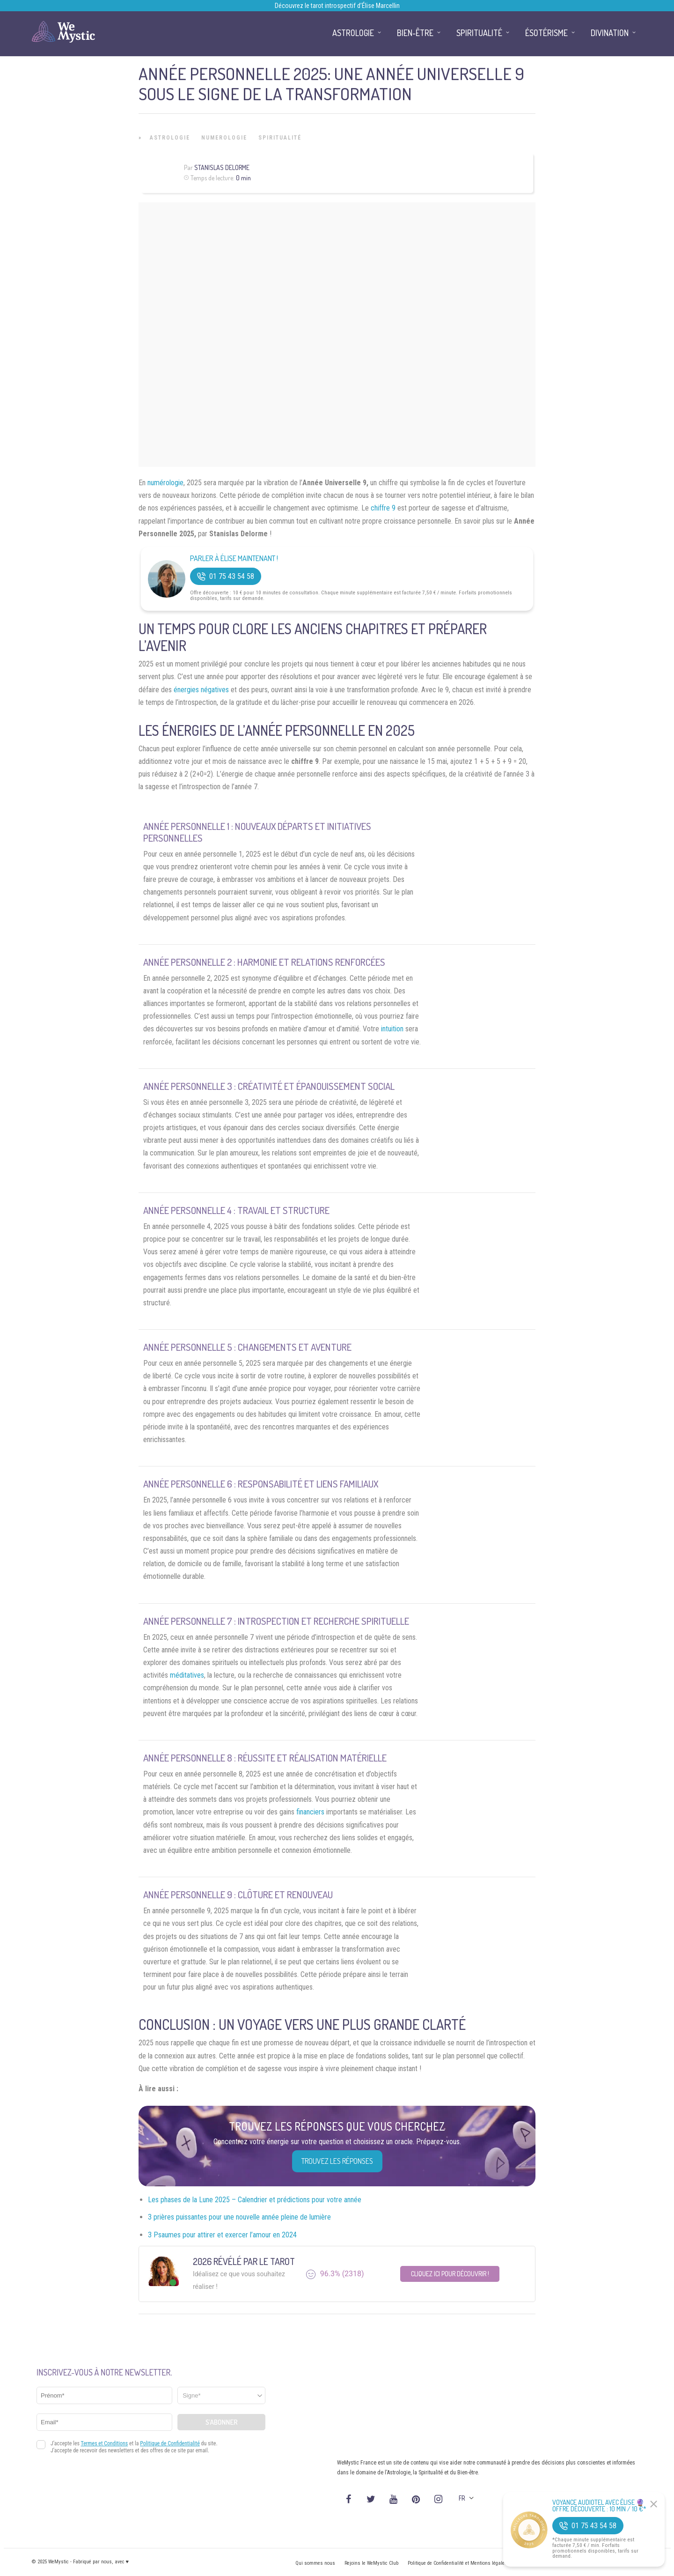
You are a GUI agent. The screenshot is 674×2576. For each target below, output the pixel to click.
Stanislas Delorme (221, 167)
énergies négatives (201, 689)
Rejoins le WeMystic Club (371, 2563)
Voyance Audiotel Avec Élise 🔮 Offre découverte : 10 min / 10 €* (599, 2505)
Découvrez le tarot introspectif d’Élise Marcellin (337, 5)
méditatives (187, 1675)
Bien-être (415, 33)
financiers (310, 1811)
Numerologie (224, 137)
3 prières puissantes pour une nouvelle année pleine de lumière (239, 2217)
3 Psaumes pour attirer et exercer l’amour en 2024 (222, 2234)
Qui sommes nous (315, 2563)
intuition (392, 1028)
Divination (610, 33)
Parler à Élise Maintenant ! (234, 558)
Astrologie (170, 137)
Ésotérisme (546, 33)
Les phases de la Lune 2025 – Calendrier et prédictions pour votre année (254, 2199)
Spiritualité (279, 137)
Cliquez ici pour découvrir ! (450, 2274)
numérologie (165, 482)
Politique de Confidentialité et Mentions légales (457, 2563)
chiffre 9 (383, 507)
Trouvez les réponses (337, 2161)
